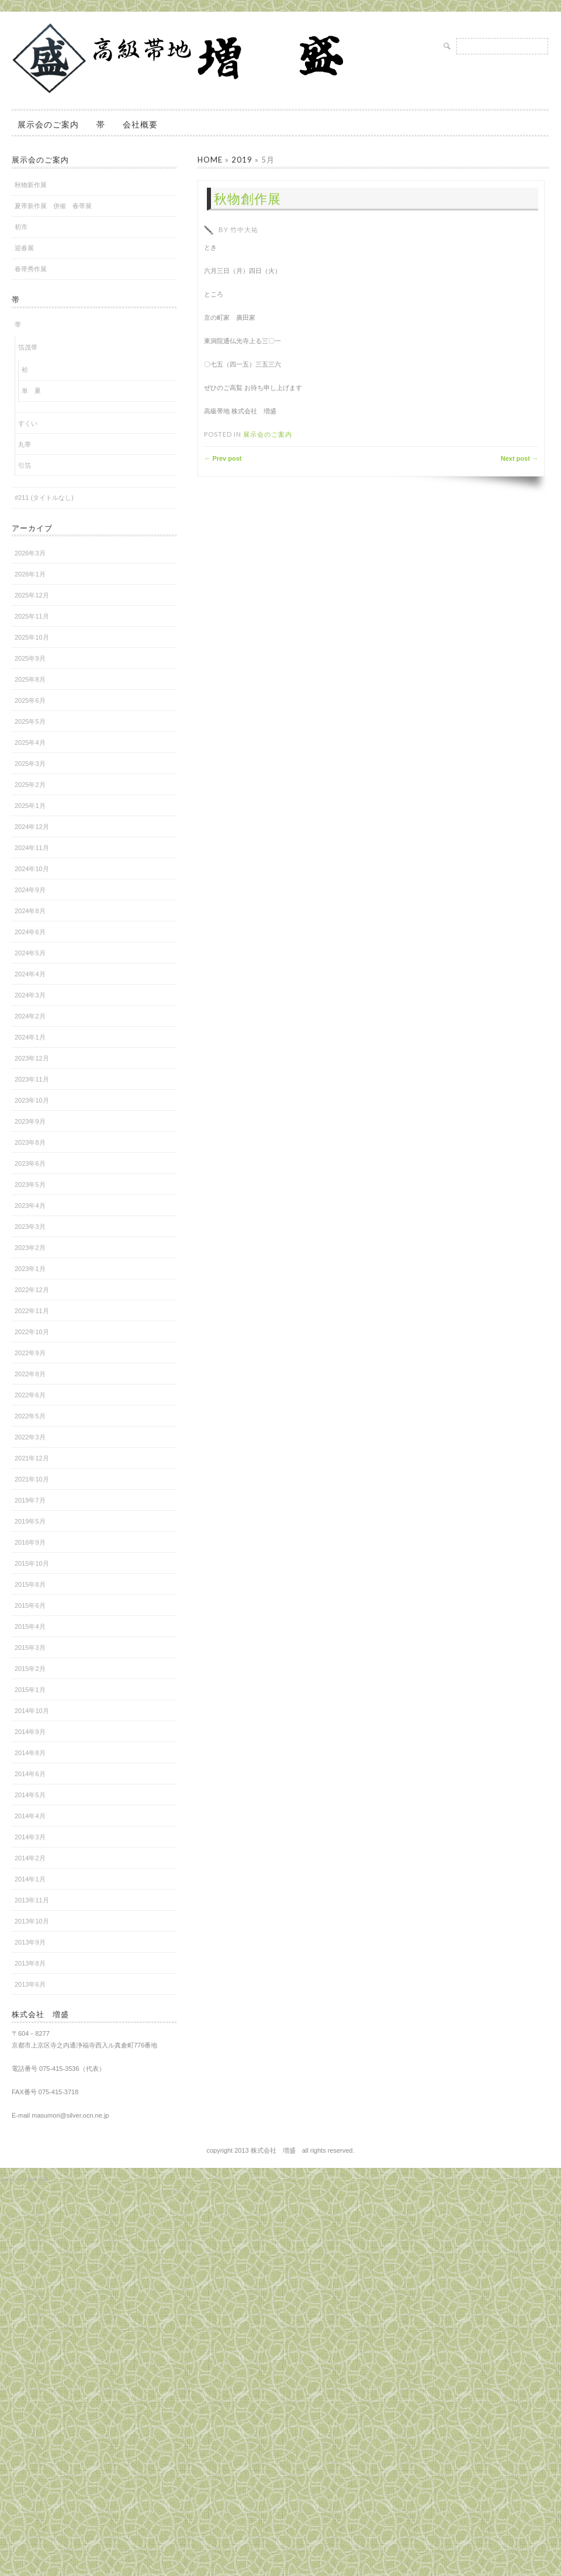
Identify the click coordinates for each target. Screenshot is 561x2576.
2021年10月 (32, 1479)
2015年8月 (30, 1584)
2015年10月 (32, 1563)
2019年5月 (30, 1521)
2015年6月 (30, 1605)
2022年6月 (30, 1395)
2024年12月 (32, 826)
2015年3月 (30, 1647)
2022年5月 (30, 1416)
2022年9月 (30, 1352)
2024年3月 (30, 995)
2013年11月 (32, 1900)
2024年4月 (30, 974)
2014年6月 (30, 1773)
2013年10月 (32, 1921)
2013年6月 (30, 1984)
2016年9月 (30, 1542)
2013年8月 (30, 1963)
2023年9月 (30, 1121)
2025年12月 (32, 595)
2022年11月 (32, 1310)
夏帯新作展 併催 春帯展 (53, 205)
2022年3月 (30, 1437)
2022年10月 (32, 1331)
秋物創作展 (247, 198)
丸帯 (24, 444)
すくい (27, 423)
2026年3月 (30, 553)
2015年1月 (30, 1689)
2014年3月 (30, 1837)
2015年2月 (30, 1668)
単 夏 (31, 390)
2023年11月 (32, 1079)
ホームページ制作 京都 (24, 2179)
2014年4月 (30, 1815)
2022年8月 (30, 1373)
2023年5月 (30, 1184)
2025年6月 (30, 700)
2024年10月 (32, 868)
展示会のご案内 (48, 124)
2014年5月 (30, 1794)
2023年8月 (30, 1142)
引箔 (24, 465)
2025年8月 (30, 679)
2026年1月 (30, 574)
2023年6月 (30, 1163)
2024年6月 (30, 931)
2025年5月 (30, 721)
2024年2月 (30, 1016)
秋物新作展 (31, 184)
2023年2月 (30, 1247)
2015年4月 (30, 1626)
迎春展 (24, 247)
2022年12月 (32, 1289)
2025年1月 (30, 805)
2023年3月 (30, 1226)
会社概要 (140, 124)
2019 (241, 159)
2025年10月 (32, 637)
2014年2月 (30, 1858)
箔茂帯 (27, 347)
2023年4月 (30, 1205)
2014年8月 (30, 1752)
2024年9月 (30, 889)
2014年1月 (30, 1879)
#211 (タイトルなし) (44, 497)
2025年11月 (32, 616)
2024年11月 (32, 847)
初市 (21, 226)
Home (210, 159)
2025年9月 (30, 658)
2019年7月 (30, 1500)
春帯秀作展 (31, 268)
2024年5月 (30, 952)
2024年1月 (30, 1037)
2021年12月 (32, 1458)
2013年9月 (30, 1942)
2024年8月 (30, 910)
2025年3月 (30, 763)
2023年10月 (32, 1100)
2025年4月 (30, 742)
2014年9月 (30, 1731)
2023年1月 (30, 1268)
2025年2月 (30, 784)
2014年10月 (32, 1710)
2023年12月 (32, 1058)
